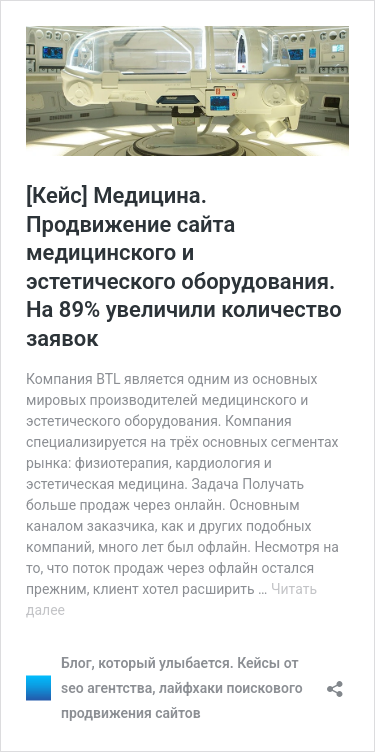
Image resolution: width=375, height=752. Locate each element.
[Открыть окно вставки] (335, 682)
